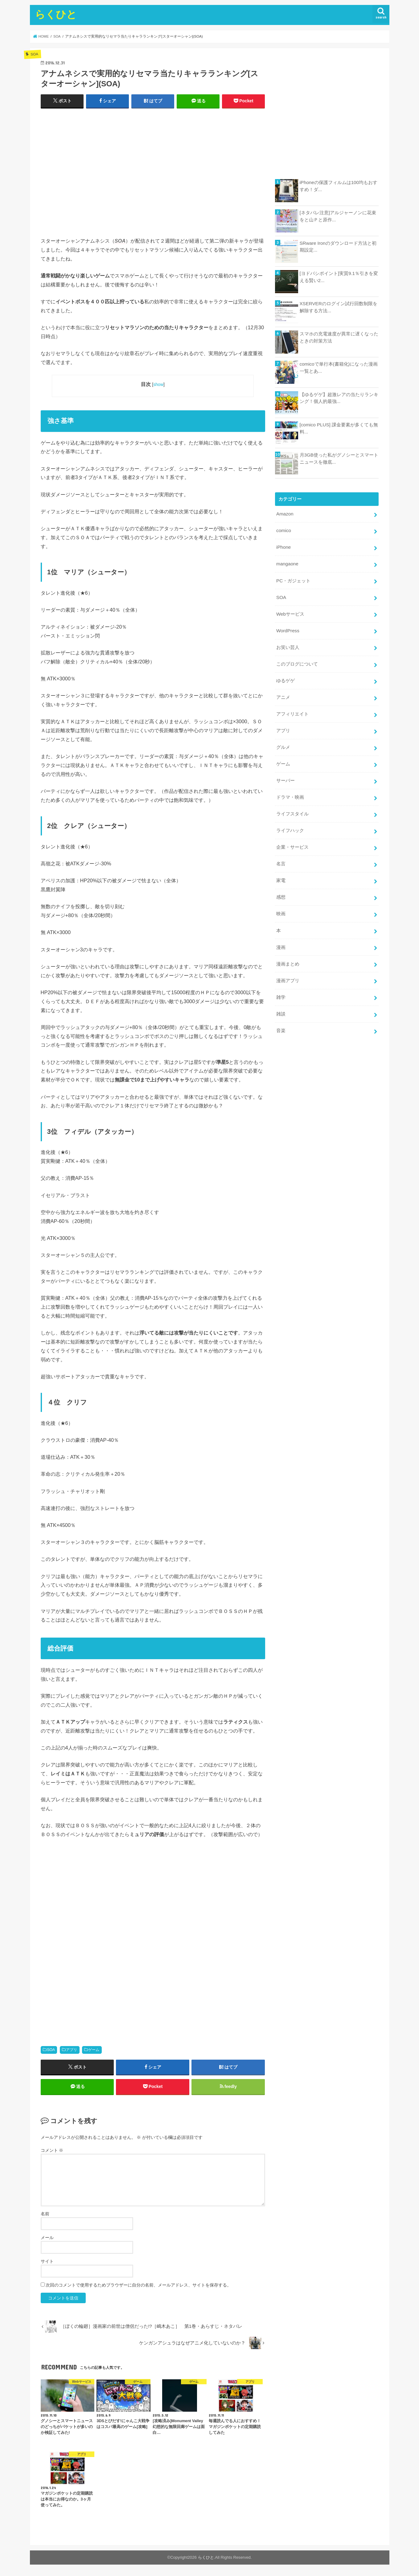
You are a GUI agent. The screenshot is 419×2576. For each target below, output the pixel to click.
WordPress (287, 628)
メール (47, 2239)
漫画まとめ (287, 954)
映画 (280, 905)
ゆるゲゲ (285, 677)
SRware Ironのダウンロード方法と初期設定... (338, 246)
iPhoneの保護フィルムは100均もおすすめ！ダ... (338, 186)
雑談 (280, 1003)
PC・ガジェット (293, 579)
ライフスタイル (292, 807)
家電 (280, 872)
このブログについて (297, 660)
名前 (45, 2215)
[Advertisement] (153, 175)
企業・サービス (292, 840)
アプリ (71, 2050)
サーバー (285, 774)
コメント (52, 2151)
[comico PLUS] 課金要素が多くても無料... (338, 428)
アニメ (283, 693)
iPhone (283, 546)
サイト (47, 2262)
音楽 (280, 1019)
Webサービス (290, 611)
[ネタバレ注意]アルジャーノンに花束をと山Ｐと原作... (338, 216)
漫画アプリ (287, 970)
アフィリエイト (292, 709)
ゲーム (93, 2050)
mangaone (287, 562)
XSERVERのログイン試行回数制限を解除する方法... (338, 307)
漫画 (280, 937)
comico (283, 530)
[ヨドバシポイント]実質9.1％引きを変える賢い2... (339, 277)
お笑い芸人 (287, 644)
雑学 (280, 986)
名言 (280, 856)
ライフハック (290, 823)
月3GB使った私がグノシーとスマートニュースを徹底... (339, 458)
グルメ (283, 742)
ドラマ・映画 (290, 791)
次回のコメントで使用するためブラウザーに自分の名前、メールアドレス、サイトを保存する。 (138, 2286)
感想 (280, 888)
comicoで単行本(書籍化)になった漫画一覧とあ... (338, 367)
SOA (51, 2050)
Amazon (284, 513)
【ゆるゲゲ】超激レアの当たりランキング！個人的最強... (339, 398)
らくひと (56, 14)
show (158, 384)
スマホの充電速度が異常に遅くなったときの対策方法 (339, 337)
